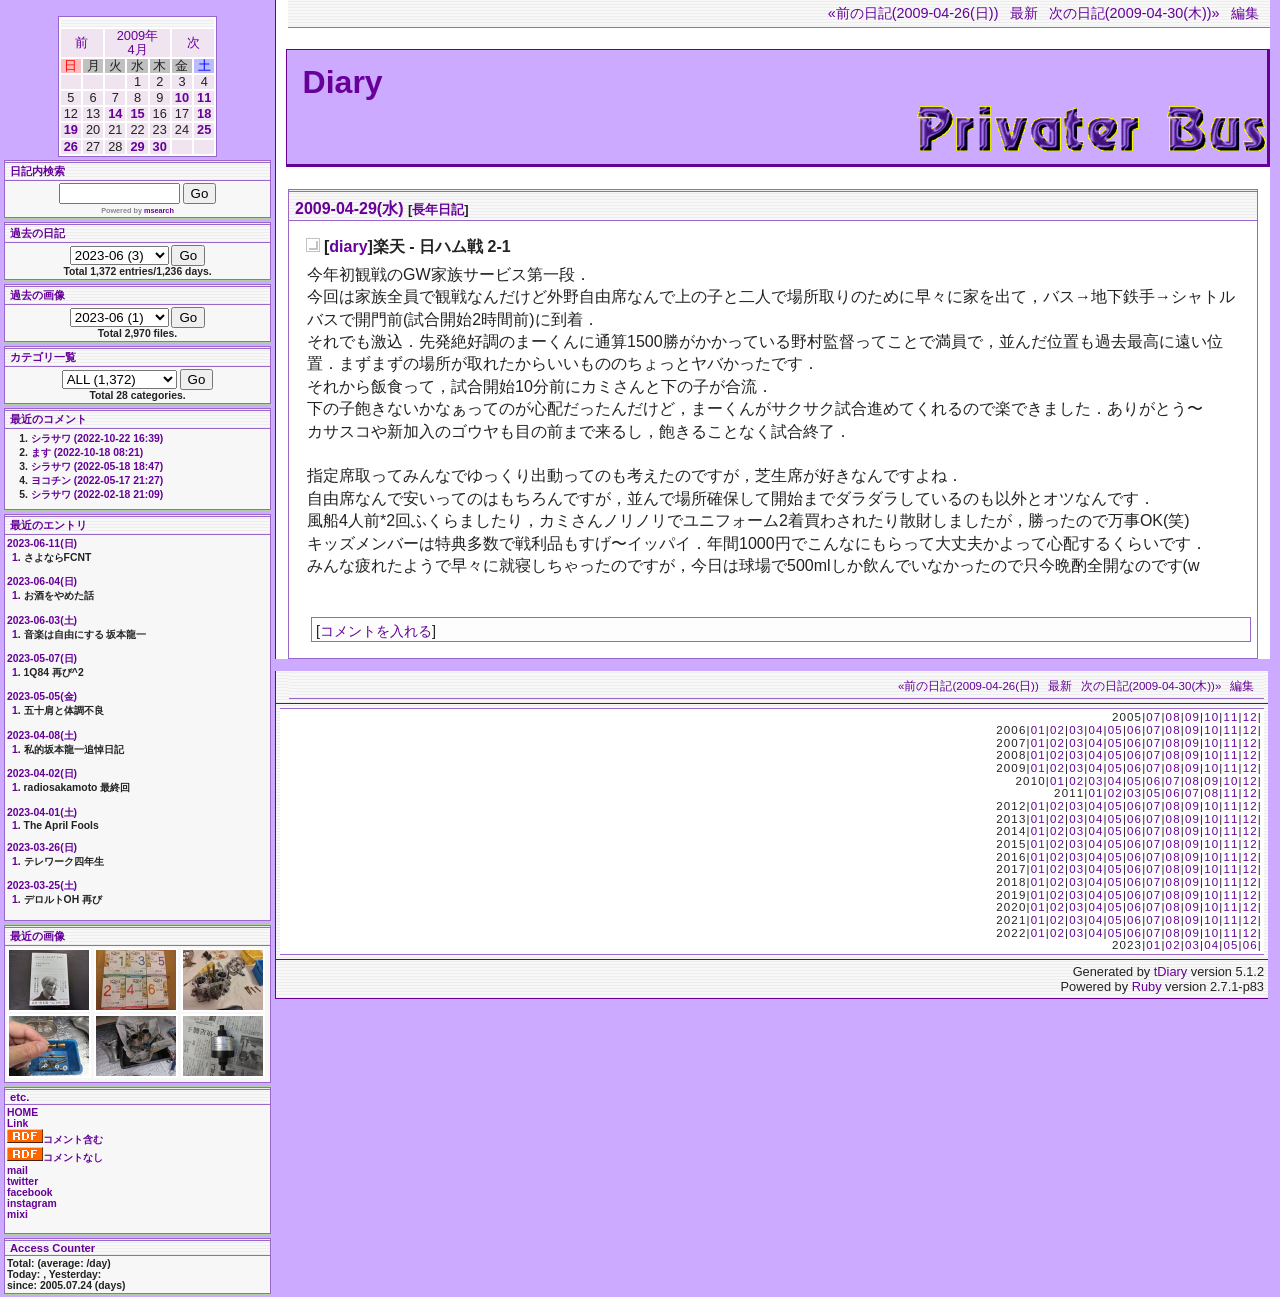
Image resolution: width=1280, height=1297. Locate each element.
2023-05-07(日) (42, 658)
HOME (22, 1112)
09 (1192, 717)
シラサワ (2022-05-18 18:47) (97, 466)
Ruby (1147, 986)
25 (204, 129)
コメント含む (55, 1139)
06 (1134, 730)
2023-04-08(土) (42, 735)
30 (160, 146)
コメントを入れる (376, 631)
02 (1057, 730)
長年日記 (438, 209)
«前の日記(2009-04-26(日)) (913, 13)
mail (17, 1170)
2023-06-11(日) (42, 543)
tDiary (1170, 971)
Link (17, 1123)
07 (1153, 717)
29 (137, 146)
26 (71, 146)
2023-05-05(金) (42, 696)
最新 (1024, 13)
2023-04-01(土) (42, 812)
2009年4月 (137, 42)
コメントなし (55, 1157)
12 (1250, 717)
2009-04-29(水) (349, 208)
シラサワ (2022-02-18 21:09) (97, 494)
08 (1173, 717)
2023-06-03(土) (42, 620)
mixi (17, 1214)
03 (1076, 730)
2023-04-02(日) (42, 773)
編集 (1245, 13)
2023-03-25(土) (42, 885)
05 (1115, 730)
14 (115, 113)
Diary (343, 82)
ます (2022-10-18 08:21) (87, 452)
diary (348, 246)
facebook (30, 1192)
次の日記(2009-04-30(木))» (1134, 13)
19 (71, 129)
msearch (159, 210)
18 (204, 113)
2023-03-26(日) (42, 847)
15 (137, 113)
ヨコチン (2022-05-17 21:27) (97, 480)
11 (204, 97)
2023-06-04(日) (42, 581)
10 (182, 97)
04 (1095, 730)
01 (1038, 730)
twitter (22, 1181)
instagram (32, 1203)
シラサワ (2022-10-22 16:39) (97, 438)
